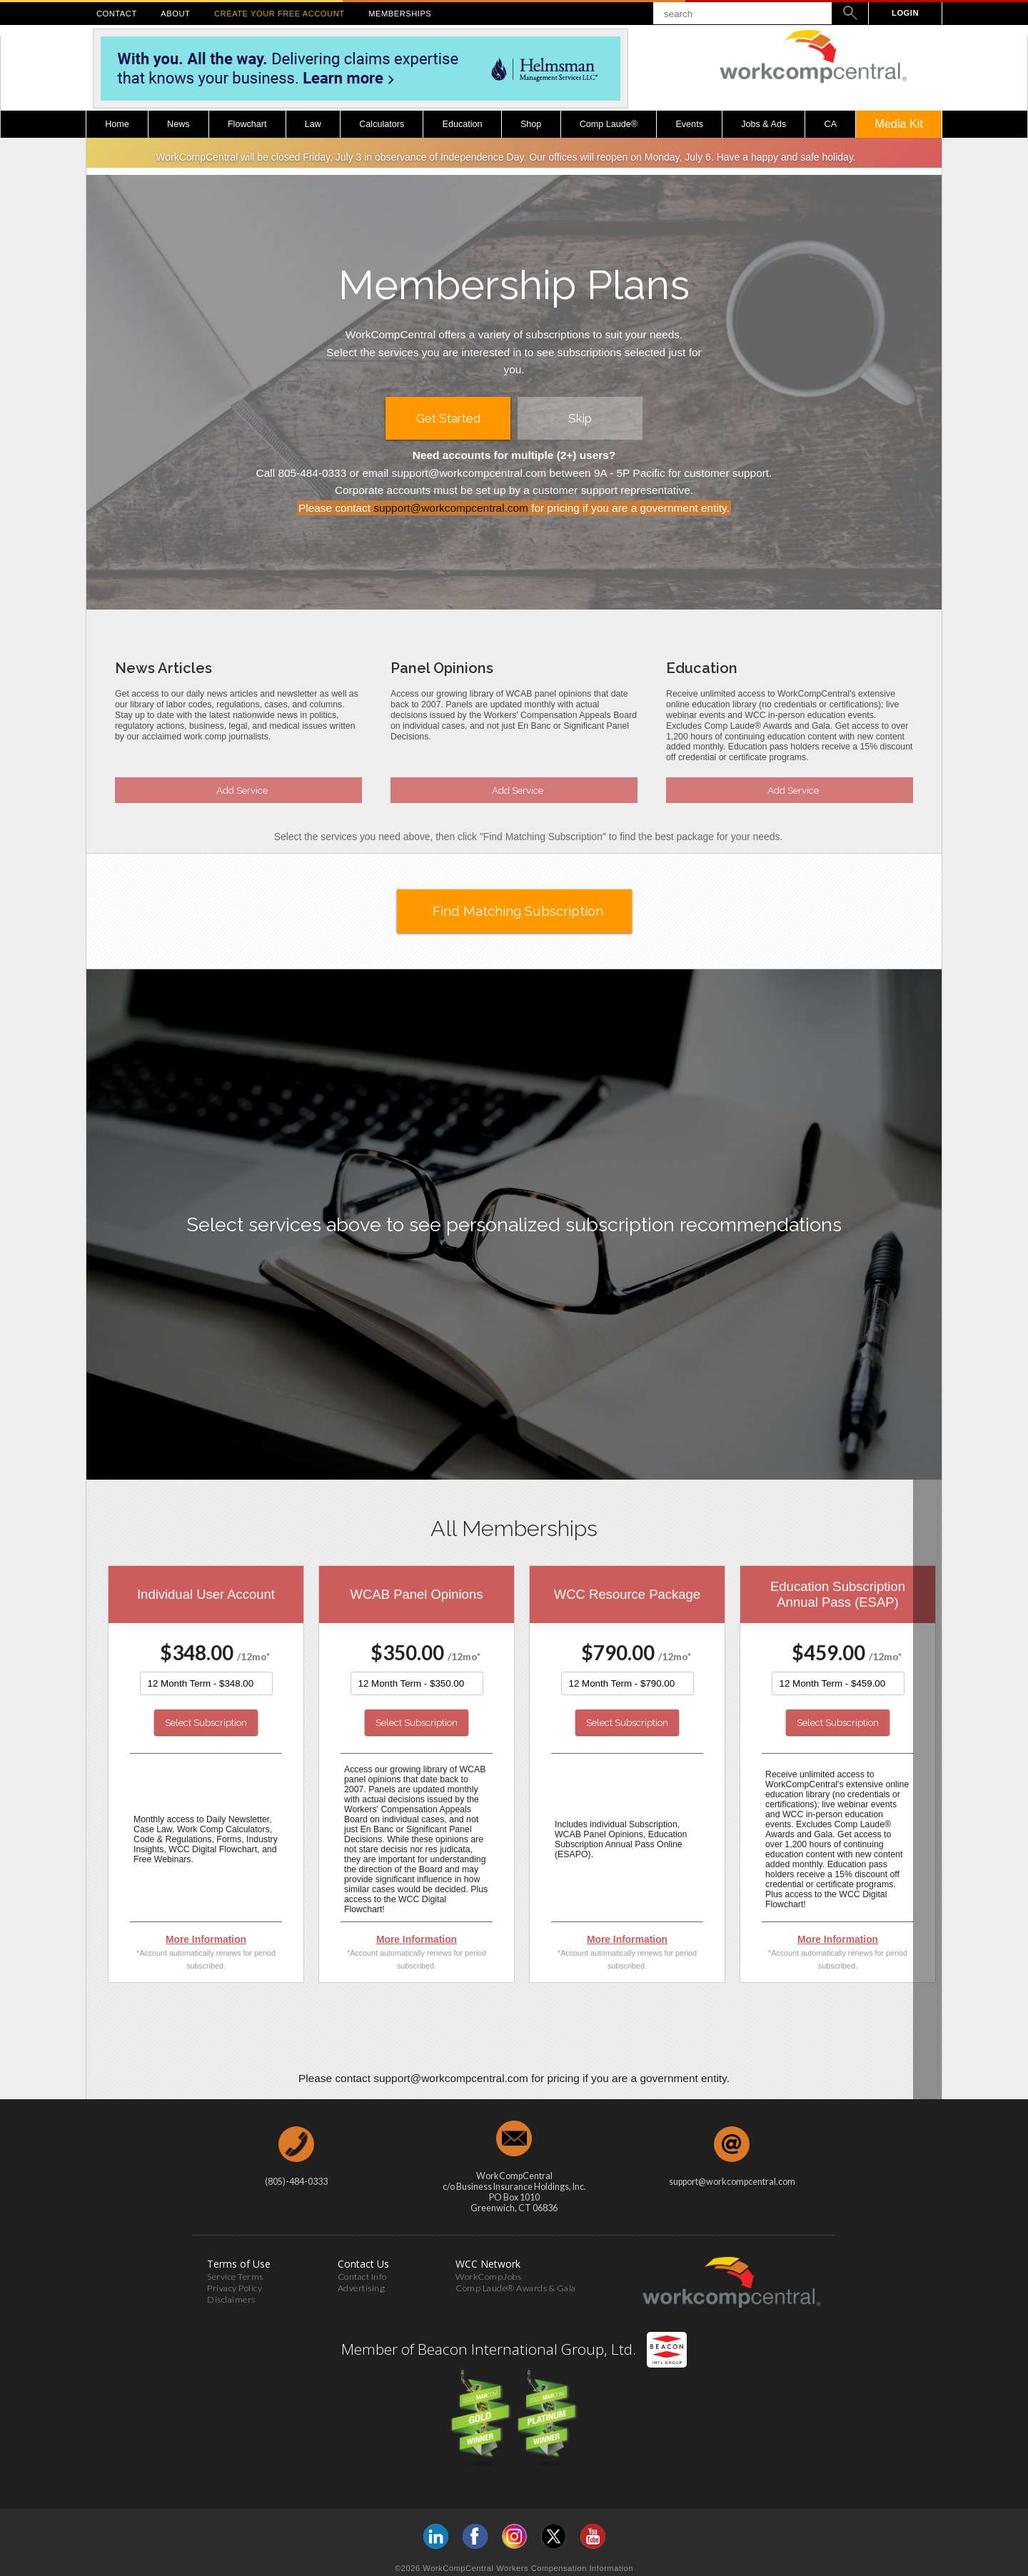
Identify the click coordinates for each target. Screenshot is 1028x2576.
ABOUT (175, 13)
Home (117, 124)
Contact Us (363, 2260)
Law (313, 124)
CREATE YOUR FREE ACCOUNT (279, 13)
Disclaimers (231, 2295)
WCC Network (487, 2260)
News (178, 124)
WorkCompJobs (488, 2273)
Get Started (448, 418)
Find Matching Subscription (518, 911)
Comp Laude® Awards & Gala (515, 2284)
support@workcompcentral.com (450, 508)
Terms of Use (239, 2260)
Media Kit (898, 123)
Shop (530, 124)
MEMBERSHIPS (399, 13)
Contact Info (362, 2273)
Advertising (362, 2284)
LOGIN (905, 13)
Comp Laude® (609, 124)
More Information (206, 1939)
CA (831, 124)
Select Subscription (206, 1722)
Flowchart (247, 124)
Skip (580, 418)
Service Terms (235, 2273)
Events (689, 124)
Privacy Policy (234, 2284)
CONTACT (116, 13)
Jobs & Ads (763, 124)
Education (463, 124)
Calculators (381, 124)
